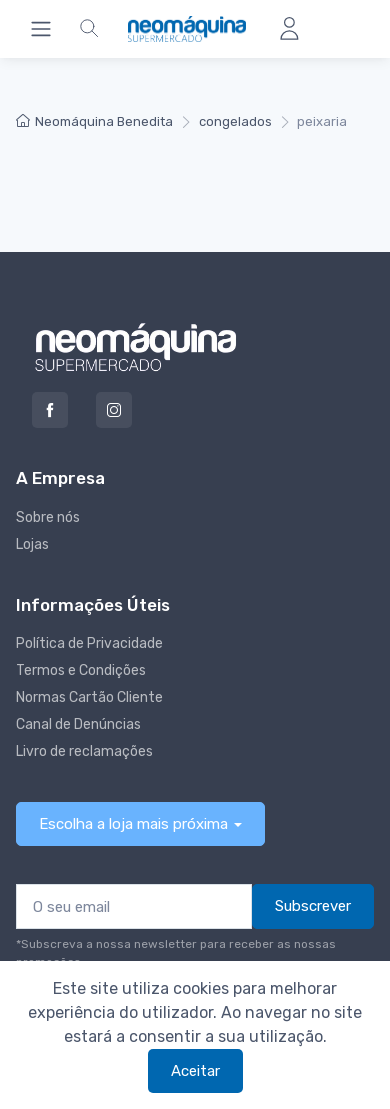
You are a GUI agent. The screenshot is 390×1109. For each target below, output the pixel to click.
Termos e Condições (81, 670)
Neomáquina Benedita (94, 121)
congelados (235, 121)
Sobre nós (48, 517)
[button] (89, 29)
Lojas (32, 544)
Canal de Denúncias (78, 724)
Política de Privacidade (89, 643)
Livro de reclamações (84, 751)
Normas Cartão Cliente (89, 697)
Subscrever (313, 906)
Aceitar (195, 1071)
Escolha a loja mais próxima (133, 824)
